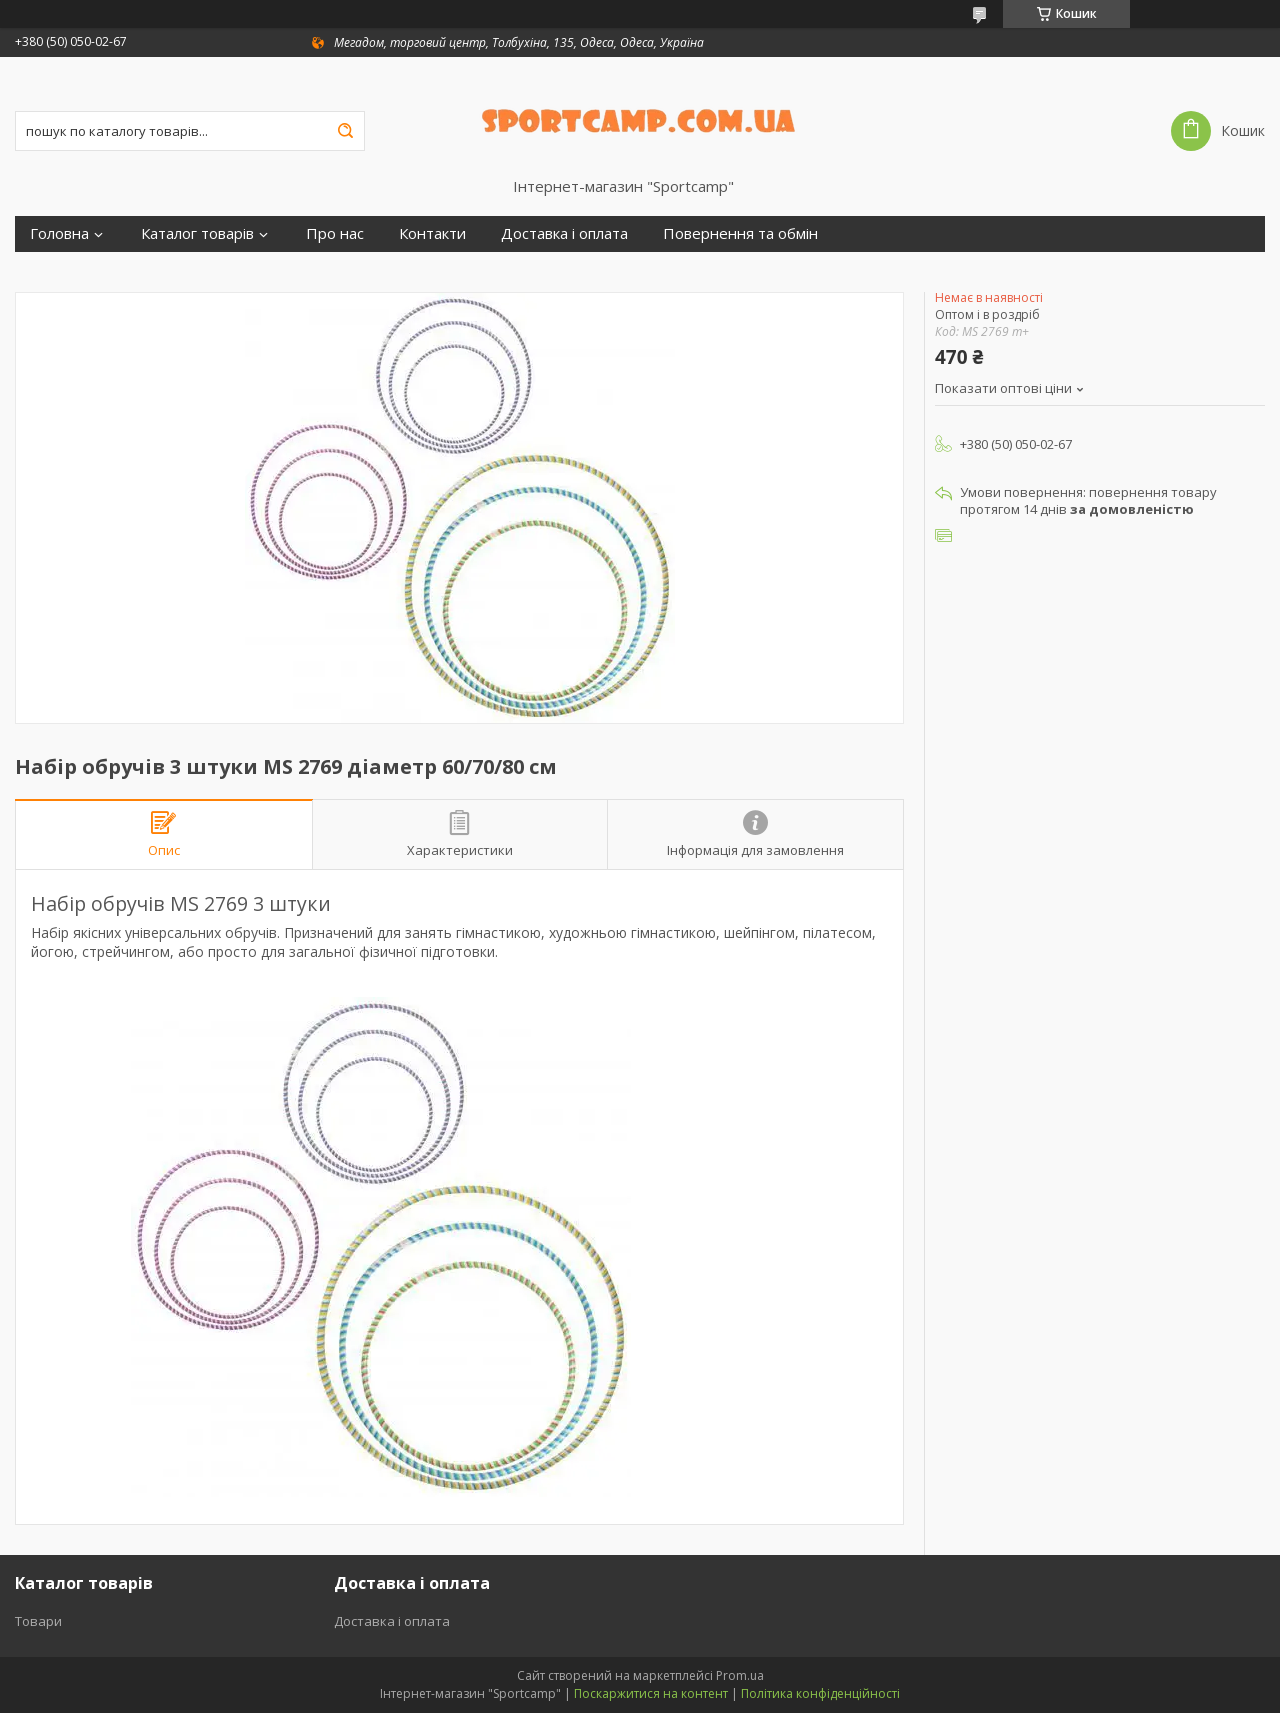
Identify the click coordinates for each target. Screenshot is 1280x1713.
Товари (38, 1621)
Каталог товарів (197, 233)
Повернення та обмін (740, 233)
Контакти (432, 233)
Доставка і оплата (564, 233)
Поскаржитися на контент (651, 1693)
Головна (59, 233)
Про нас (335, 233)
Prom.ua (740, 1675)
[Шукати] (345, 131)
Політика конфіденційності (820, 1693)
